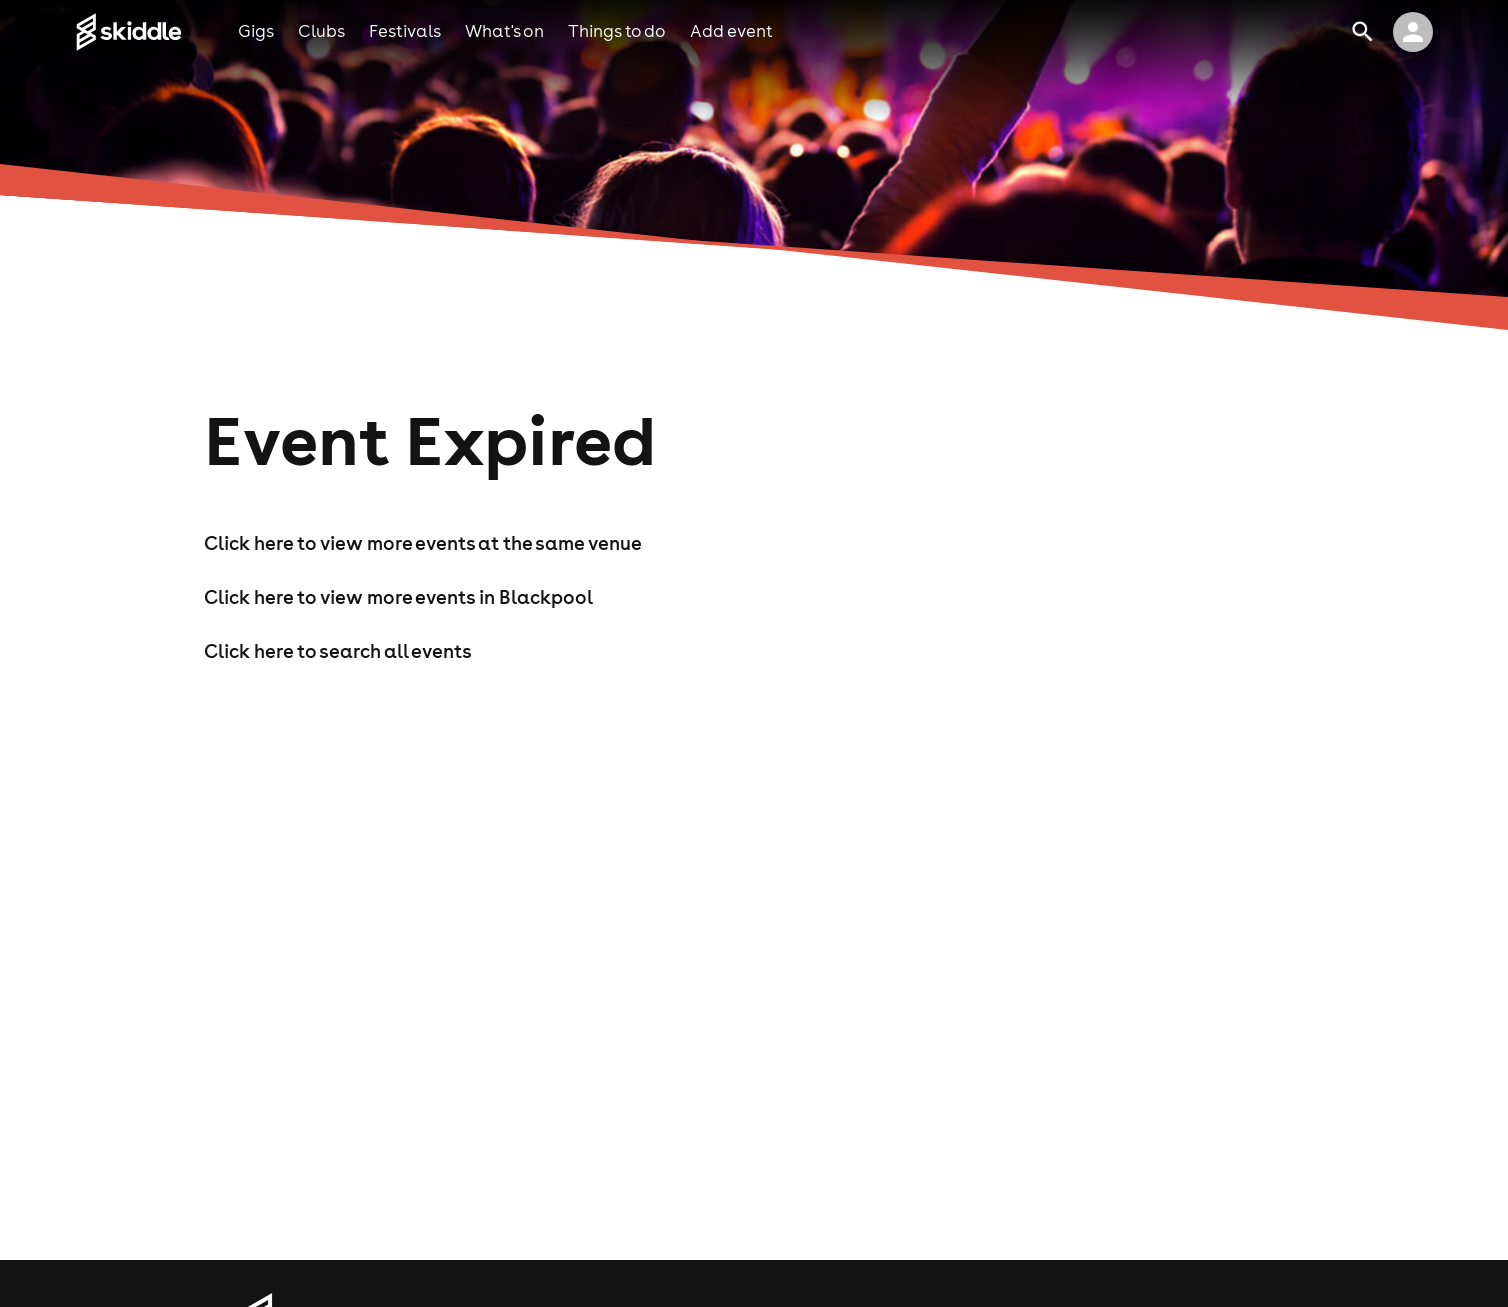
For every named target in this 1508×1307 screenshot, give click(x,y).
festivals (405, 31)
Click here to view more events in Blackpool (398, 597)
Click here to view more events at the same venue (423, 543)
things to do (617, 31)
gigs (256, 31)
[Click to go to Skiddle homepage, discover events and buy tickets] (156, 32)
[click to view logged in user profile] (1413, 32)
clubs (321, 31)
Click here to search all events (338, 651)
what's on (504, 31)
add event (731, 31)
